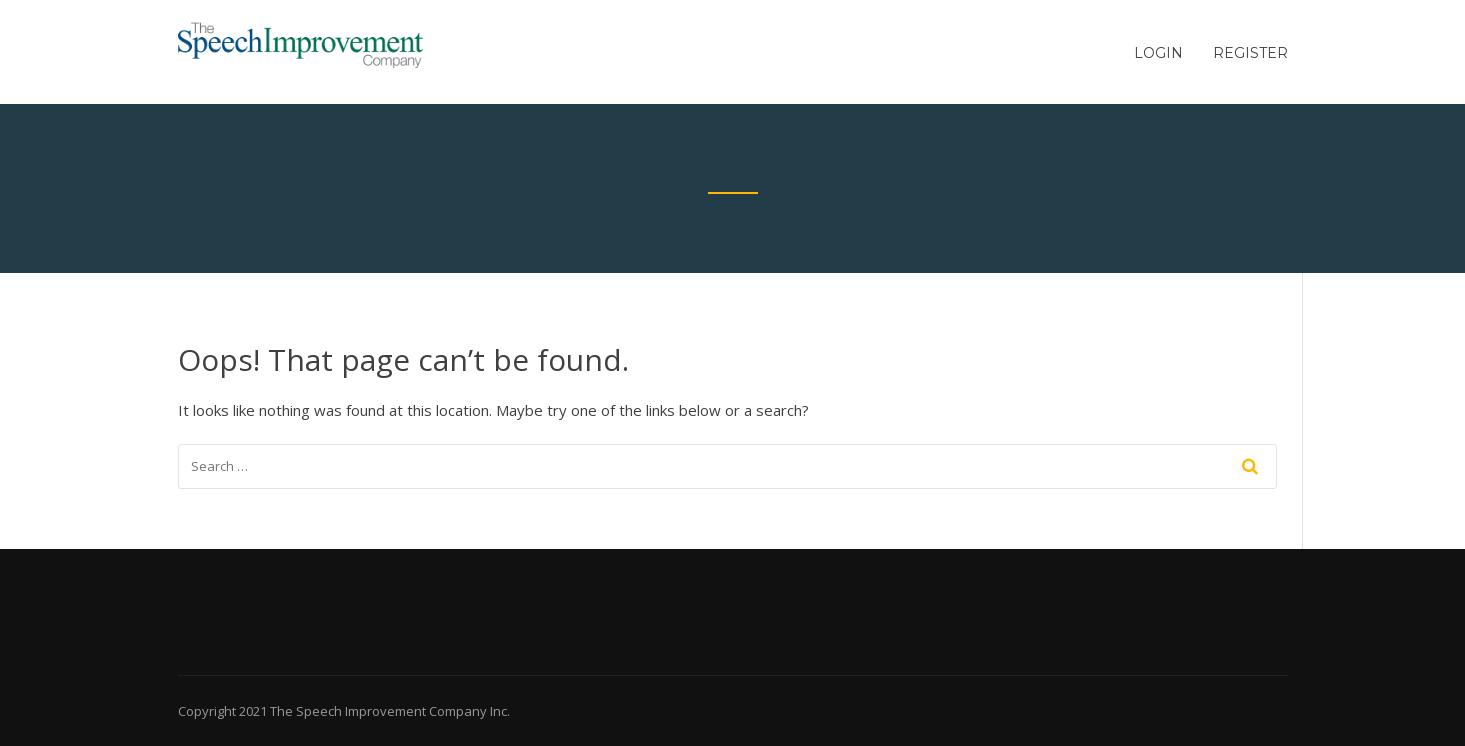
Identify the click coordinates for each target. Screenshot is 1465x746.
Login (1158, 53)
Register (1250, 53)
